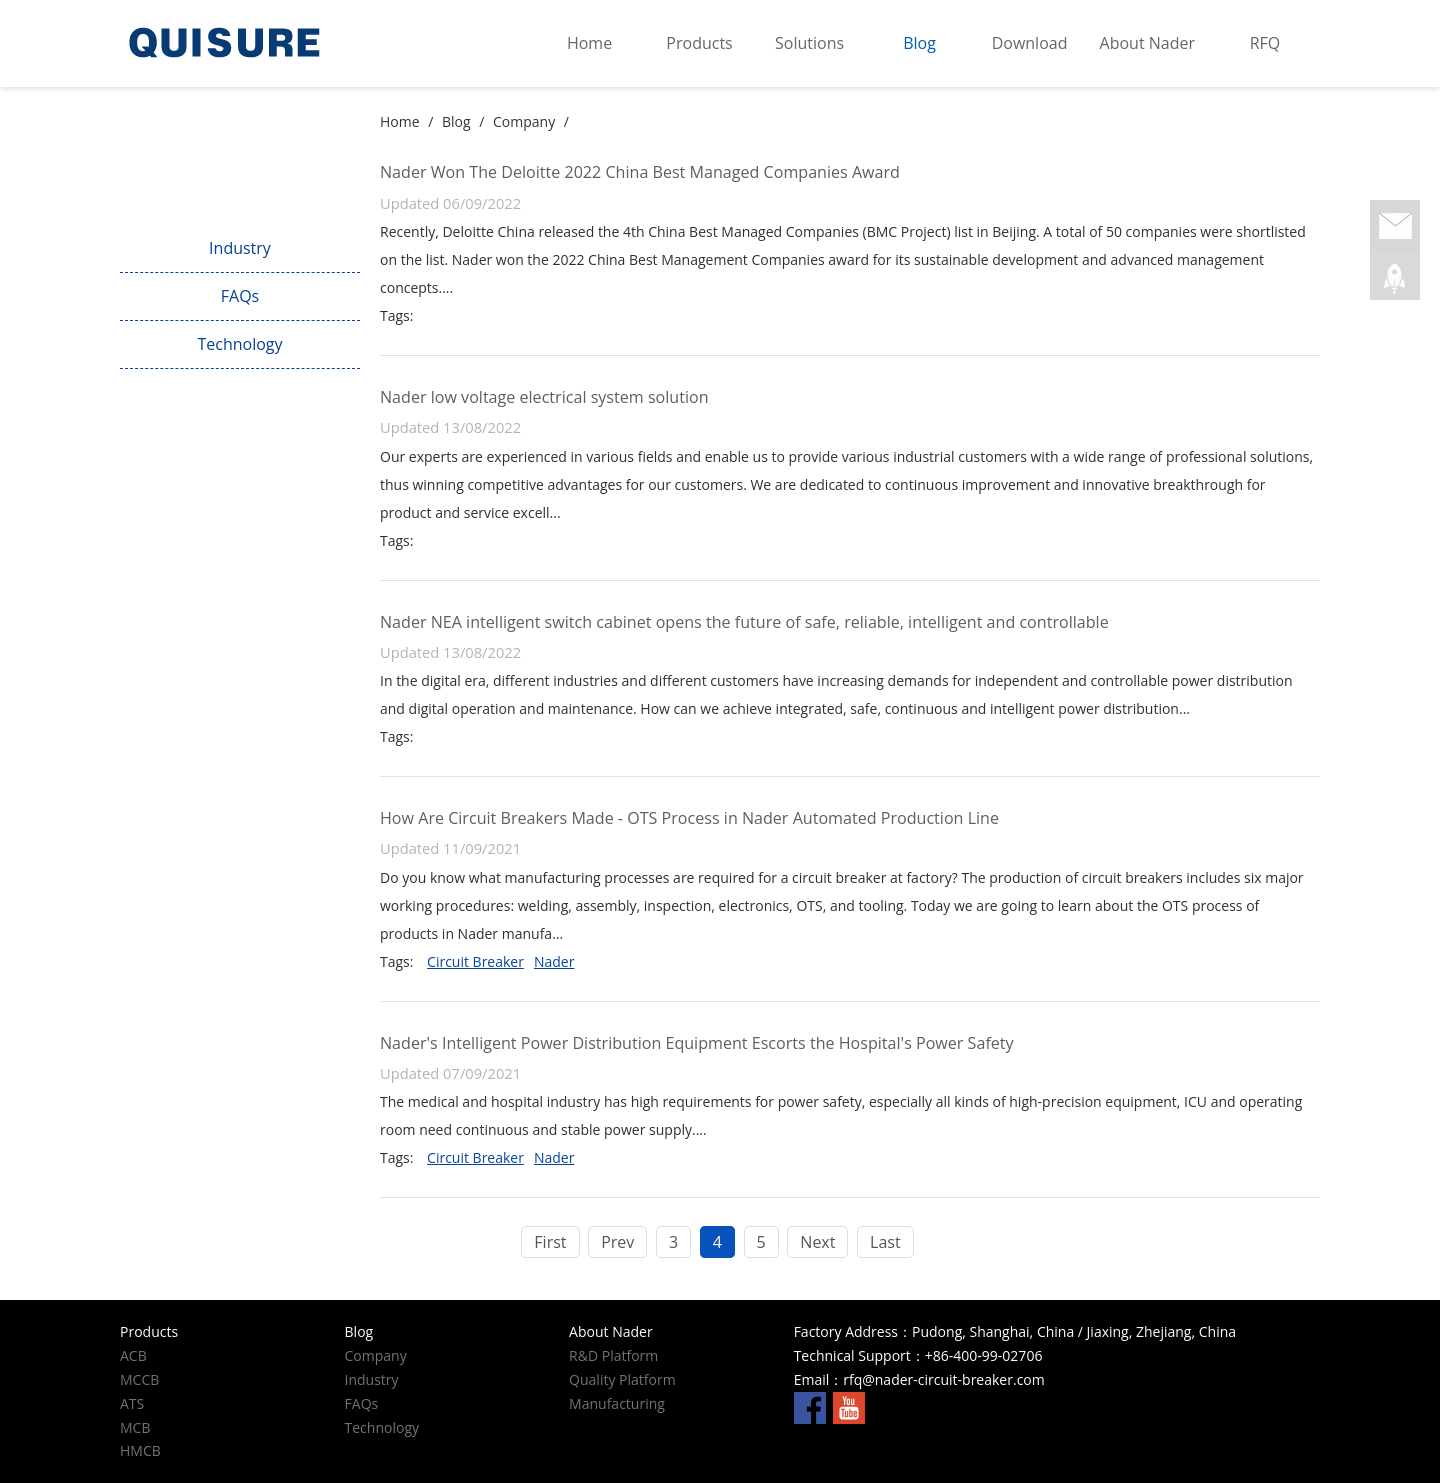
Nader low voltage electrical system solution (544, 397)
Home (589, 43)
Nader (554, 961)
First (550, 1242)
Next (817, 1242)
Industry (240, 248)
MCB (135, 1427)
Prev (617, 1242)
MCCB (139, 1379)
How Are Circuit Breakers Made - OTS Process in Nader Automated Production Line (689, 818)
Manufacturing (617, 1403)
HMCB (140, 1450)
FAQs (240, 296)
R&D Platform (613, 1355)
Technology (239, 344)
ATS (132, 1403)
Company (239, 201)
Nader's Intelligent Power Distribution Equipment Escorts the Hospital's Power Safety (697, 1043)
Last (885, 1242)
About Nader (1147, 43)
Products (699, 43)
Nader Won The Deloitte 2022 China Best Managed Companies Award (640, 172)
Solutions (809, 43)
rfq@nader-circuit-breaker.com (943, 1379)
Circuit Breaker (475, 961)
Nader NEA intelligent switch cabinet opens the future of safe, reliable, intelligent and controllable (744, 622)
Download (1030, 43)
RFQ (1265, 43)
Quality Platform (622, 1379)
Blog (919, 43)
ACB (133, 1355)
